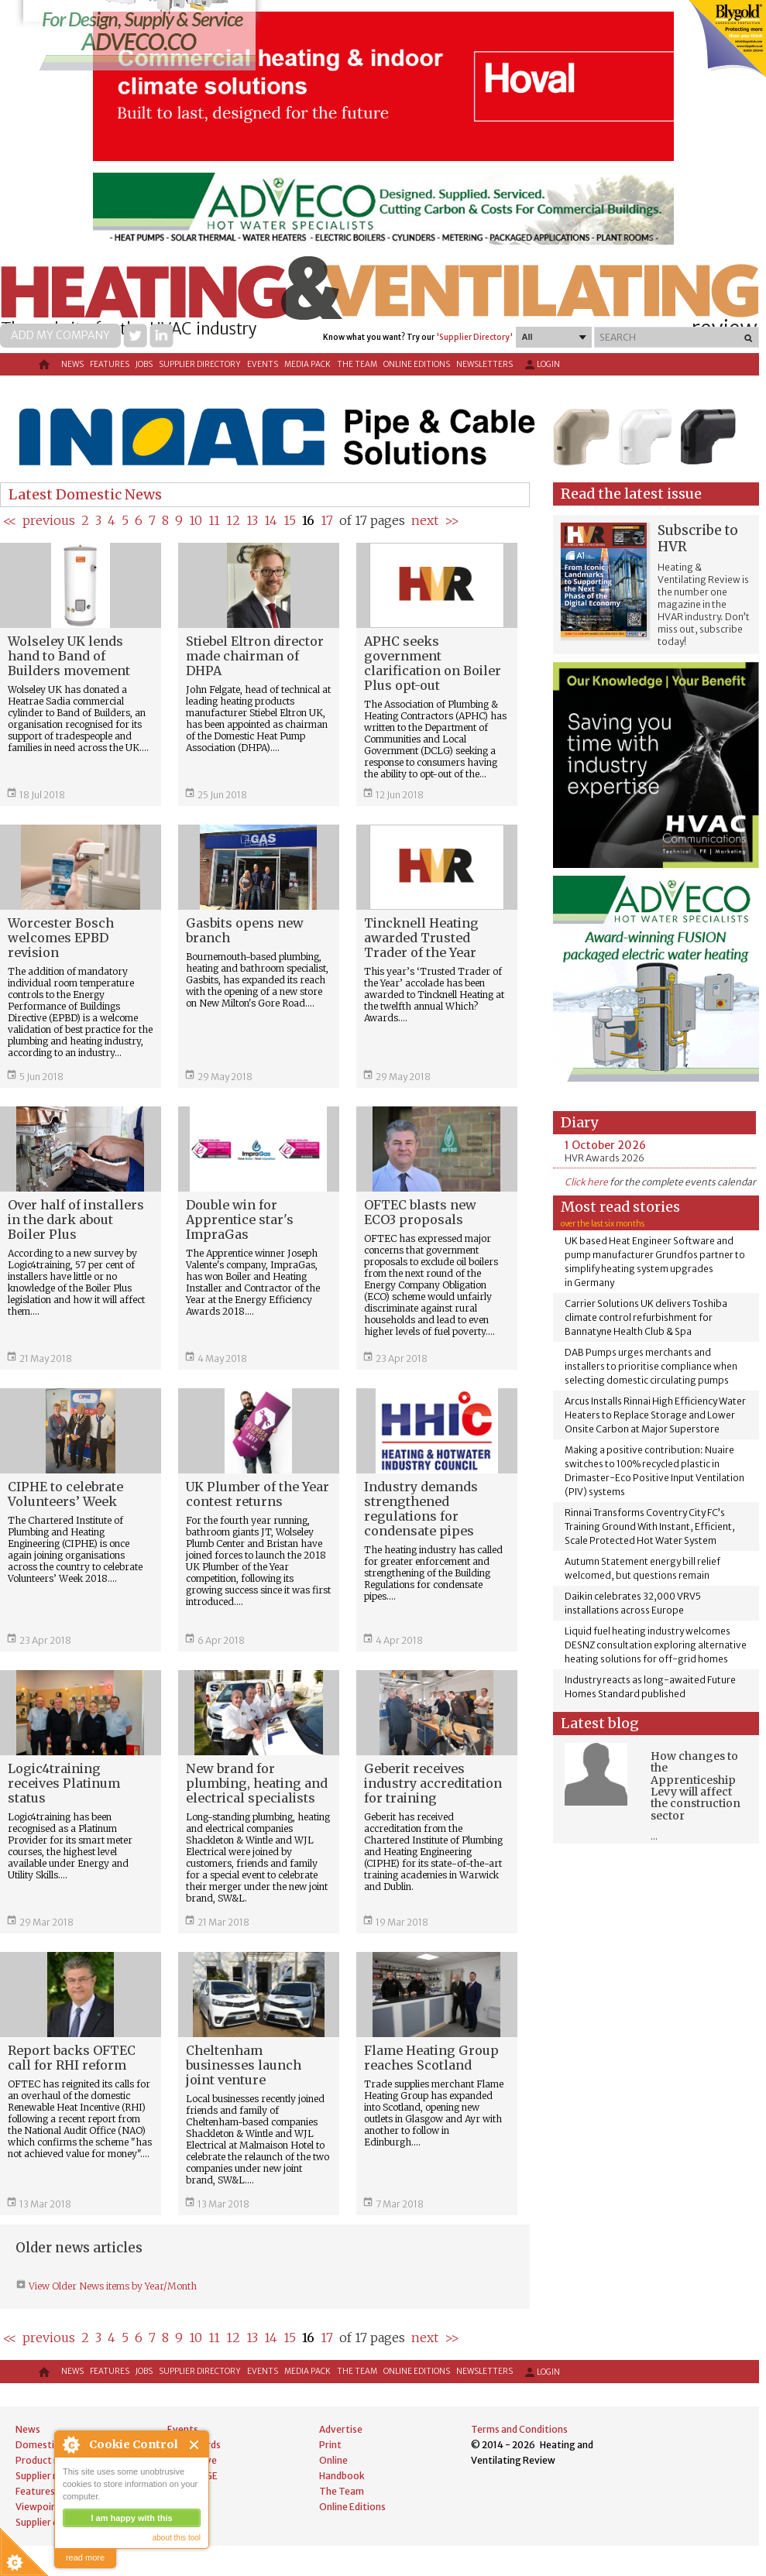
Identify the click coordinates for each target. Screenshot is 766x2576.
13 (252, 520)
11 (214, 520)
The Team (357, 364)
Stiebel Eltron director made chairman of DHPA (255, 655)
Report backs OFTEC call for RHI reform (72, 2058)
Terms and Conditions (519, 2429)
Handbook (342, 2476)
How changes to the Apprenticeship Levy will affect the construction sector (695, 1786)
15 (289, 520)
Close (195, 2445)
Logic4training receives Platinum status (64, 1783)
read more (85, 2557)
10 (195, 520)
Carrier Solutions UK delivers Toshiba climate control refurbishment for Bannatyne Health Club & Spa (646, 1317)
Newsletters (484, 364)
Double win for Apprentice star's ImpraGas (240, 1219)
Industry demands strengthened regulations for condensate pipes (421, 1508)
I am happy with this (131, 2518)
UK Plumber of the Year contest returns (257, 1494)
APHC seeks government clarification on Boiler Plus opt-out (432, 663)
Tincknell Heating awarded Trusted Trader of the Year (421, 937)
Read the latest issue (631, 494)
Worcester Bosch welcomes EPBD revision (61, 937)
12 (233, 520)
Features (109, 364)
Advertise (340, 2429)
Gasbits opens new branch (245, 930)
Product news (46, 2460)
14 (270, 520)
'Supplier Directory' (474, 337)
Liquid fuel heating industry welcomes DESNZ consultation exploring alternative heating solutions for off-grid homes (656, 1645)
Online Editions (416, 364)
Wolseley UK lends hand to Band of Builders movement (69, 655)
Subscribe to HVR (698, 538)
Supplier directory (200, 364)
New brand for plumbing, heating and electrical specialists (257, 1783)
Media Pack (307, 364)
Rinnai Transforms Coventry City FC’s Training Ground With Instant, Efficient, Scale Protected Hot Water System (650, 1526)
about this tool (177, 2537)
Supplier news (45, 2476)
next (424, 520)
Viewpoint (38, 2507)
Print (330, 2445)
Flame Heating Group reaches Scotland (431, 2058)
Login (541, 365)
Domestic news (49, 2445)
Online (333, 2460)
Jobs (144, 364)
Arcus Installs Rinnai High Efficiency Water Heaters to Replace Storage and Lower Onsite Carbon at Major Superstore (655, 1415)
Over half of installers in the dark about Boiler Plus (76, 1219)
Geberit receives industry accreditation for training (433, 1783)
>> (452, 520)
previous (48, 520)
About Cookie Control (70, 2444)
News (72, 364)
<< (9, 520)
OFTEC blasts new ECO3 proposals (420, 1212)
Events (262, 364)
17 (327, 520)
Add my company (60, 335)
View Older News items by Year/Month (111, 2286)
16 (308, 520)
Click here (586, 1182)
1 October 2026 (605, 1145)
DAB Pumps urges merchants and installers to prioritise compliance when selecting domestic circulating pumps (651, 1366)
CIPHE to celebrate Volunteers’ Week (65, 1494)
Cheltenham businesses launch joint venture (243, 2065)
